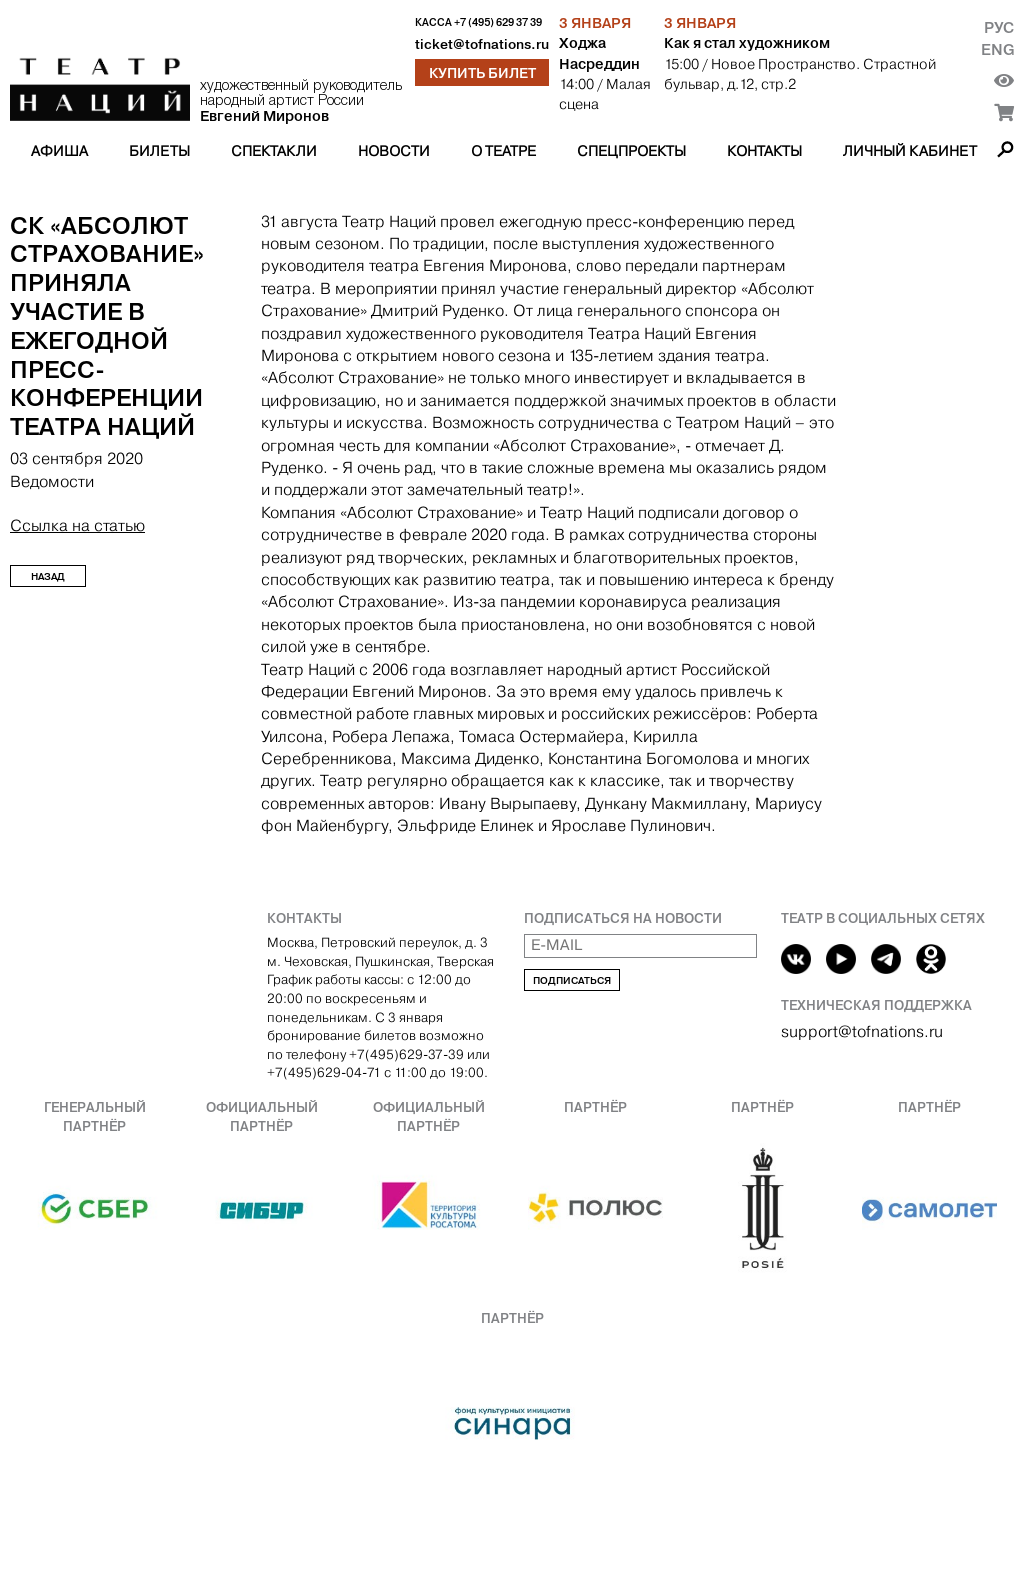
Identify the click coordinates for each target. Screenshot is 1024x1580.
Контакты (764, 151)
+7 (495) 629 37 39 (498, 22)
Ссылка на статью (77, 525)
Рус (999, 27)
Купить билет (482, 73)
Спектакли (274, 151)
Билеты (159, 151)
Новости (394, 151)
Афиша (59, 151)
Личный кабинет (910, 151)
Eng (997, 49)
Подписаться (572, 980)
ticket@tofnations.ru (482, 44)
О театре (503, 151)
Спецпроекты (631, 151)
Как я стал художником (747, 43)
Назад (48, 576)
